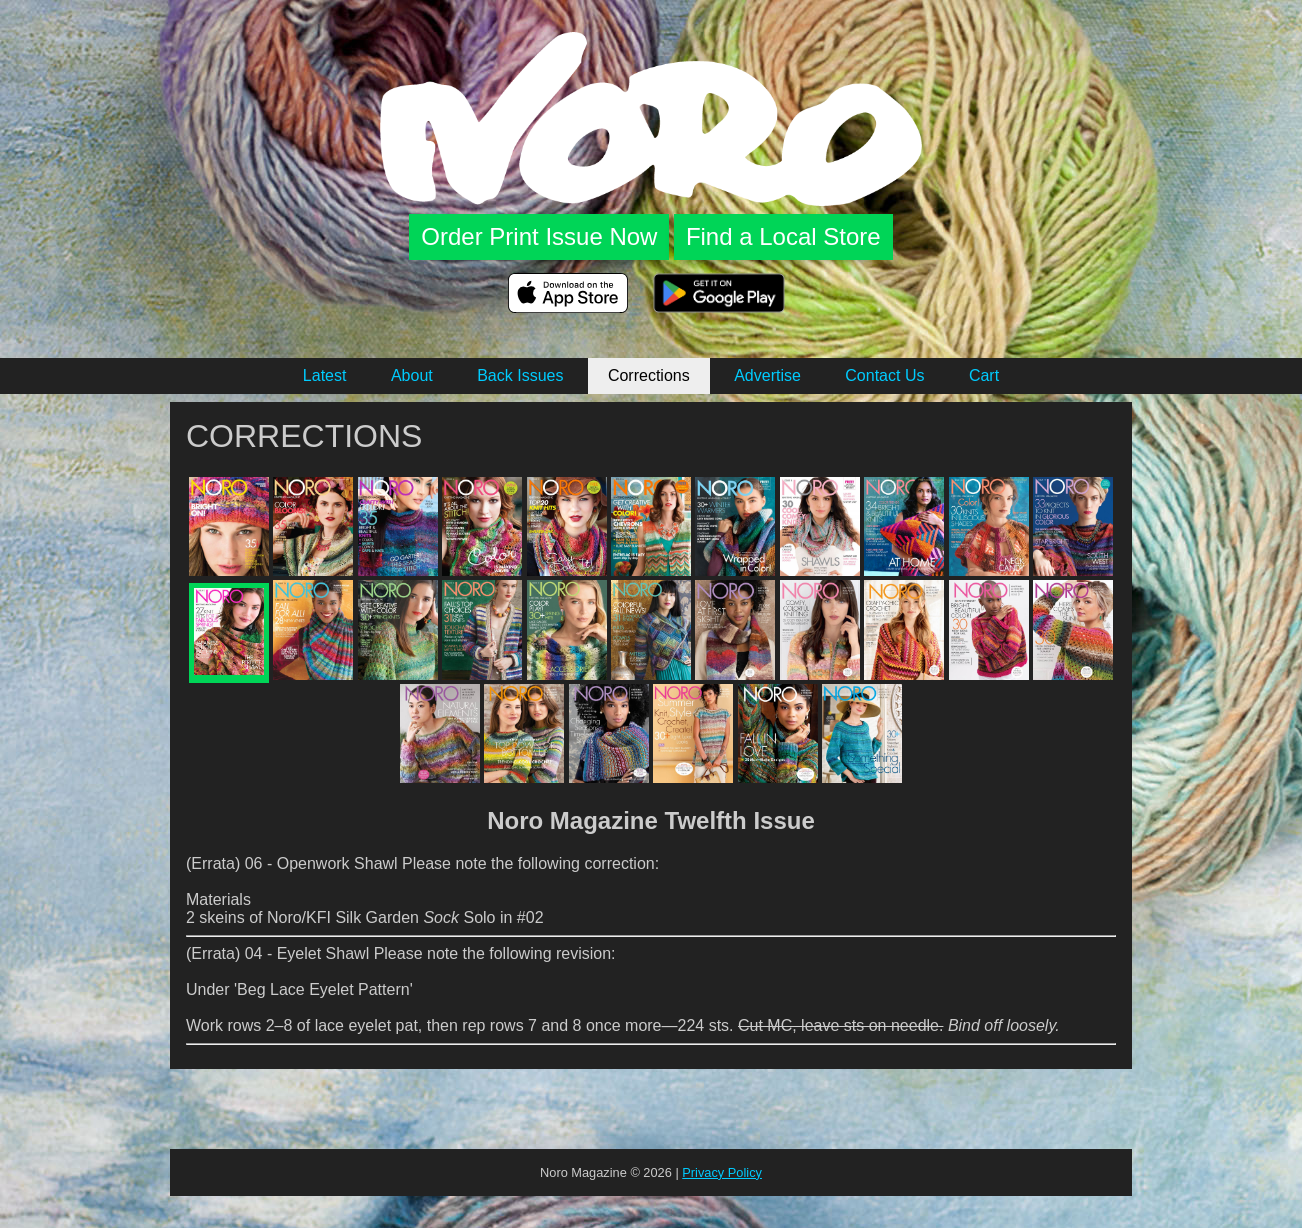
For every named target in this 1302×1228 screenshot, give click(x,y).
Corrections (649, 375)
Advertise (767, 375)
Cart (984, 375)
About (412, 375)
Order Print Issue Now (539, 236)
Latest (325, 375)
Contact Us (884, 375)
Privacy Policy (722, 1172)
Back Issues (520, 375)
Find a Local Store (783, 236)
